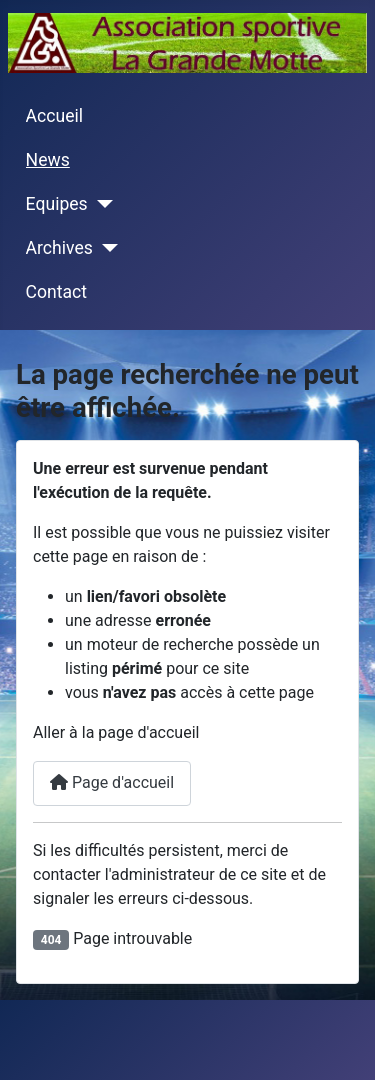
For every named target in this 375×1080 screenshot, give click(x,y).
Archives (59, 248)
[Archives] (105, 248)
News (48, 160)
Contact (57, 292)
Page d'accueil (112, 782)
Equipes (57, 204)
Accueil (54, 116)
